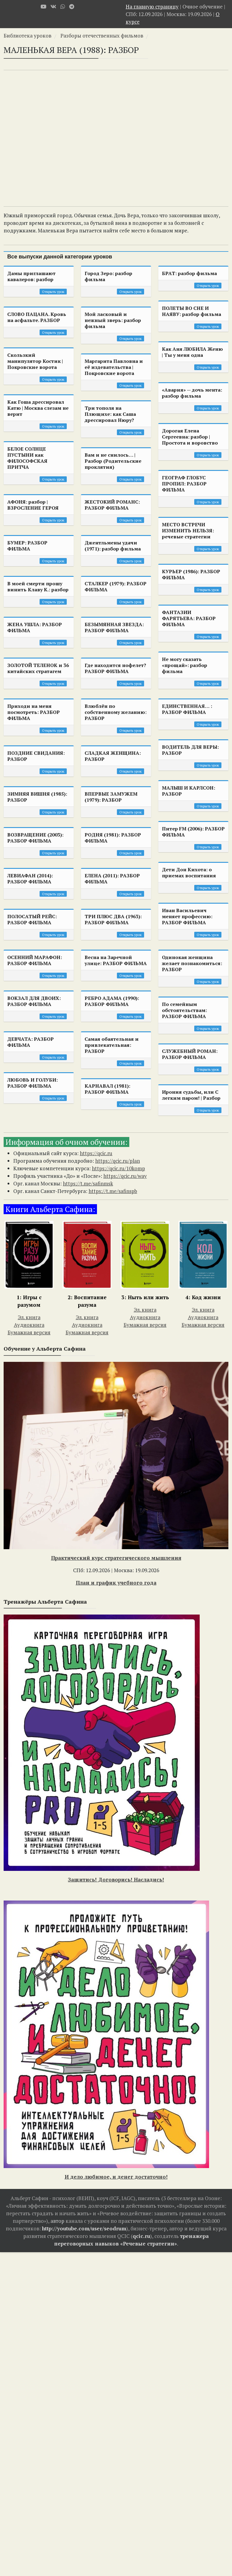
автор (57, 2220)
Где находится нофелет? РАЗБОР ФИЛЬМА (115, 668)
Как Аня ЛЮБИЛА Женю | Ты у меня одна (192, 352)
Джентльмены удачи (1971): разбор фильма (113, 545)
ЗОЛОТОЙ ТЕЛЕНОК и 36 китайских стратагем (38, 668)
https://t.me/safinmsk (88, 1183)
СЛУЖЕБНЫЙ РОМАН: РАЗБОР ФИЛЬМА (190, 1054)
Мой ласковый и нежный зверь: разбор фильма (113, 320)
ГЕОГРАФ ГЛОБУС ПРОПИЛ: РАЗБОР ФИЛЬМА (184, 483)
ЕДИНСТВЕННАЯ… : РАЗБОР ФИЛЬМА (187, 709)
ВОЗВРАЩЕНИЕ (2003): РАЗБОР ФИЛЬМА (35, 837)
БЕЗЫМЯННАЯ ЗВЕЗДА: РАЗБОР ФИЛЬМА (114, 627)
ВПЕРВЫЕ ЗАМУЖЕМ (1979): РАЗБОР (111, 796)
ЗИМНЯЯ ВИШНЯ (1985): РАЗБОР (37, 796)
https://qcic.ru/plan (117, 1160)
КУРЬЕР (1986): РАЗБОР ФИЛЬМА (191, 574)
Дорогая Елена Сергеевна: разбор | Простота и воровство (190, 436)
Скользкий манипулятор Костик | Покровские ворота (35, 361)
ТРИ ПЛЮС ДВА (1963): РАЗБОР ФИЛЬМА (113, 919)
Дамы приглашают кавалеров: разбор (31, 276)
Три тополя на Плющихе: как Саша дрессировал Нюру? (110, 414)
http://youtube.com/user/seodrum (84, 2228)
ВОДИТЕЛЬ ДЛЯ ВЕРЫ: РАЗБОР (190, 750)
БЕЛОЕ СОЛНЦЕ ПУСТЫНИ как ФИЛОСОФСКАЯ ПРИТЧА (27, 457)
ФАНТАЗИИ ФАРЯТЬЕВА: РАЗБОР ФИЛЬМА (189, 618)
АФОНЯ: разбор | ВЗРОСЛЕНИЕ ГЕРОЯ (33, 504)
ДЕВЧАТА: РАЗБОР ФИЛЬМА (30, 1042)
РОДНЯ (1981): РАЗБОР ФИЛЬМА (113, 837)
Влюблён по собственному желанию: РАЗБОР (116, 712)
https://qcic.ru (96, 1153)
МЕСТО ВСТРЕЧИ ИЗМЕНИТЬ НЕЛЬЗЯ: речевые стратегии (188, 530)
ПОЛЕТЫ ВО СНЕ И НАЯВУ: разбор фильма (191, 311)
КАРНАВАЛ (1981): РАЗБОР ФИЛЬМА (107, 1089)
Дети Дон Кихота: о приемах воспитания (189, 872)
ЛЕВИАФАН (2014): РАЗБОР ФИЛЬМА (30, 878)
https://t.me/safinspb (113, 1191)
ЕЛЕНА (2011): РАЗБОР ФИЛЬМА (112, 878)
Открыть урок (53, 291)
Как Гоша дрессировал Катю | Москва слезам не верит (38, 408)
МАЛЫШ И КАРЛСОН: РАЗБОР (188, 790)
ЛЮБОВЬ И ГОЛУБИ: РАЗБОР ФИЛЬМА (32, 1082)
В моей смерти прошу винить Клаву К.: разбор (38, 586)
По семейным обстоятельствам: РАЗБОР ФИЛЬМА (184, 1010)
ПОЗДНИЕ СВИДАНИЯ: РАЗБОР (36, 756)
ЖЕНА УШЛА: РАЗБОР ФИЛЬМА (34, 627)
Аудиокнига (29, 1324)
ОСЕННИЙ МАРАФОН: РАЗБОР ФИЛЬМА (34, 960)
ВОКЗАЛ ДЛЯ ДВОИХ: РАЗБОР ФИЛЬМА (34, 1001)
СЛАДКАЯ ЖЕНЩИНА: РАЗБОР (113, 756)
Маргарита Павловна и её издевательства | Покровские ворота (114, 367)
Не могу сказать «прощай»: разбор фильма (184, 665)
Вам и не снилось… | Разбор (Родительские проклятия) (113, 461)
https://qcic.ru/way (125, 1175)
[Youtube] (43, 6)
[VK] (53, 6)
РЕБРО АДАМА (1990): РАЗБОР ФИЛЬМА (112, 1001)
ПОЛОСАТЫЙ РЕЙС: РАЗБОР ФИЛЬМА (32, 919)
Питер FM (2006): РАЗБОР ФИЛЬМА (193, 831)
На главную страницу (152, 6)
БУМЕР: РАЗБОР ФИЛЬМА (27, 545)
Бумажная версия (29, 1332)
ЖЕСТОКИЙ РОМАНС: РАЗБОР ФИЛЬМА (112, 504)
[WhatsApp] (62, 6)
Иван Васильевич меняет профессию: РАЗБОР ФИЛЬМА (187, 916)
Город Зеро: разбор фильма (108, 276)
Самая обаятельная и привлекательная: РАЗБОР (112, 1045)
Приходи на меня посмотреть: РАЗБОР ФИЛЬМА (33, 712)
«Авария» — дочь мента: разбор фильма (192, 392)
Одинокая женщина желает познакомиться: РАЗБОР (192, 963)
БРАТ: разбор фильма (189, 273)
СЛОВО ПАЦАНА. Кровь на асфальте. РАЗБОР (36, 317)
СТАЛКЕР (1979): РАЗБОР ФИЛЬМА (116, 586)
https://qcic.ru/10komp (118, 1168)
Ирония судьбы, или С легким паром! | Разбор (191, 1095)
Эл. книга (29, 1317)
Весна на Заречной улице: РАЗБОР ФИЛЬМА (116, 960)
